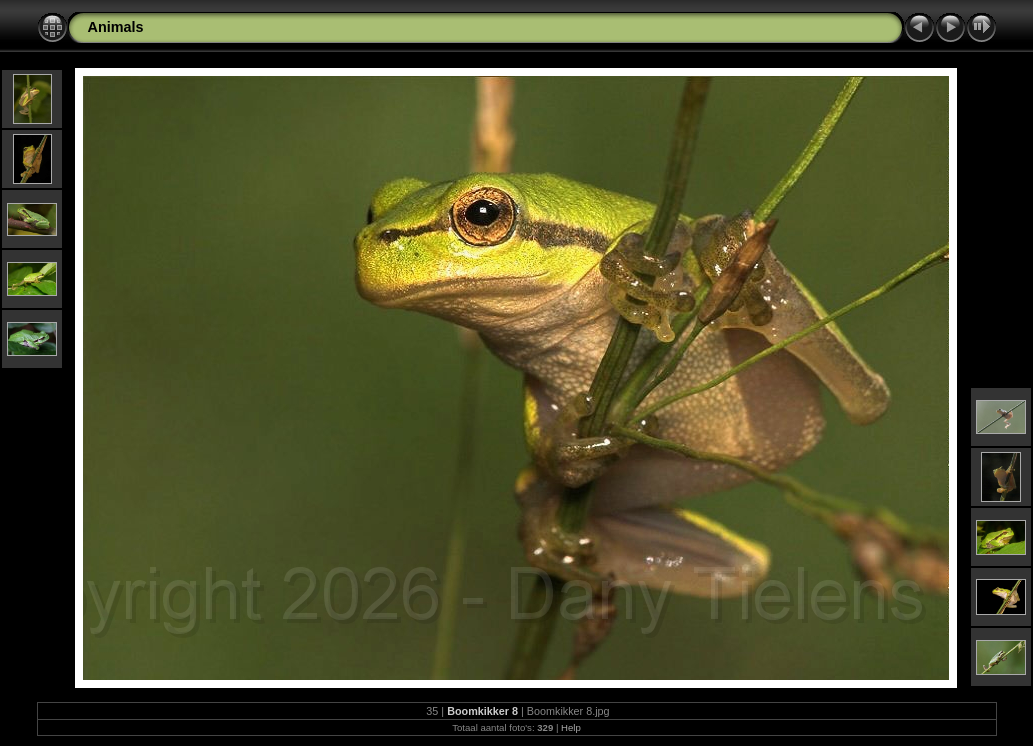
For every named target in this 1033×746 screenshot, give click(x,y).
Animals (116, 27)
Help (571, 727)
